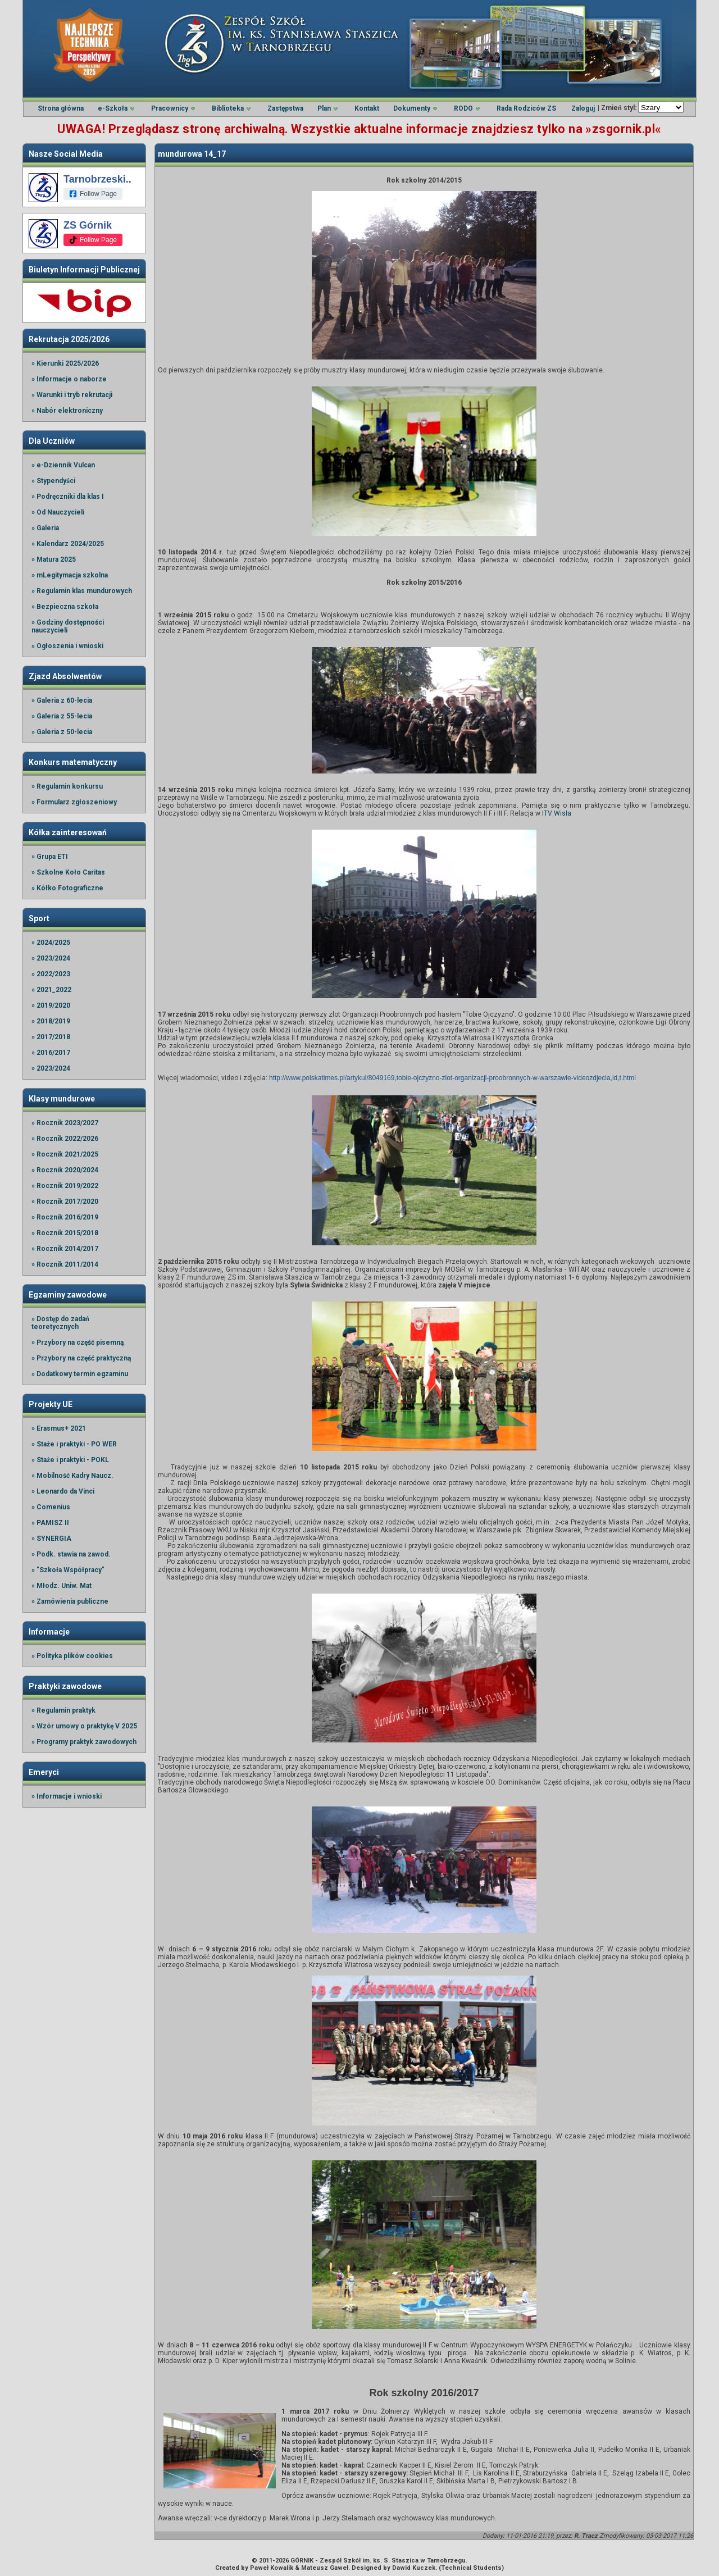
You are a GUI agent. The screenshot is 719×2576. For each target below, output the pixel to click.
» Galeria (45, 528)
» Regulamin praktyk (63, 1710)
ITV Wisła (556, 813)
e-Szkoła (113, 108)
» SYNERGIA (51, 1538)
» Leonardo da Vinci (62, 1491)
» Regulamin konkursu (67, 786)
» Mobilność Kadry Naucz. (72, 1476)
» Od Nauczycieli (57, 512)
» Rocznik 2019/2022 (64, 1186)
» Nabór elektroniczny (67, 411)
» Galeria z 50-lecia (61, 732)
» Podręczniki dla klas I (67, 496)
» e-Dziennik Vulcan (63, 465)
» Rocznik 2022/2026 (64, 1139)
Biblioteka (228, 108)
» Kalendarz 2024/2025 (67, 544)
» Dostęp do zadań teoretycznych (60, 1323)
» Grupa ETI (49, 857)
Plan (324, 108)
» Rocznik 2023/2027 (64, 1123)
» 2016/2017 (50, 1053)
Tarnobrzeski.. (97, 179)
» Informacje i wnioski (66, 1796)
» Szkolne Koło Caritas (68, 872)
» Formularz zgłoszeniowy (74, 802)
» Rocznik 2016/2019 (64, 1217)
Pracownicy (169, 108)
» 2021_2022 (51, 990)
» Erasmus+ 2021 (58, 1428)
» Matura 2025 (53, 559)
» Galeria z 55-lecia (61, 716)
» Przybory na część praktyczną (81, 1358)
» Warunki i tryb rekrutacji (71, 395)
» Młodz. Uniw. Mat (61, 1586)
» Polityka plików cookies (72, 1656)
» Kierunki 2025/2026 (65, 363)
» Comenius (50, 1507)
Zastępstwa (285, 108)
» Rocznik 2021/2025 (64, 1154)
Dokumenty (411, 108)
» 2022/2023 (50, 974)
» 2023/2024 (50, 958)
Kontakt (366, 108)
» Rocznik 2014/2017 (64, 1249)
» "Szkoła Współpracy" (67, 1570)
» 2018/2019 (50, 1021)
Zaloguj (583, 108)
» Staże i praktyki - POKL (70, 1460)
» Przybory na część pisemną (77, 1342)
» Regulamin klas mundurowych (81, 591)
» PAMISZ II (50, 1523)
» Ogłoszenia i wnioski (67, 646)
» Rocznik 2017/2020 (64, 1201)
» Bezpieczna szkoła (64, 607)
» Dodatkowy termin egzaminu (79, 1374)
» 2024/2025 (50, 942)
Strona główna (61, 108)
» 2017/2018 (50, 1037)
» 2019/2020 (50, 1005)
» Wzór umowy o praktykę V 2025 (84, 1726)
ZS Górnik (87, 225)
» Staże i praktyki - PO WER (74, 1444)
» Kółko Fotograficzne (67, 888)
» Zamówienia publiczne (69, 1601)
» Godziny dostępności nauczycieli (67, 626)
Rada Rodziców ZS (526, 108)
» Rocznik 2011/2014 (64, 1264)
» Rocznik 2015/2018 (64, 1233)
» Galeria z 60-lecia (61, 700)
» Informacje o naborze (69, 379)
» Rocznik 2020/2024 (64, 1170)
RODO (463, 108)
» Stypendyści (53, 481)
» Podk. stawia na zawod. (71, 1554)
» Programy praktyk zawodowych (83, 1742)
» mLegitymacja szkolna (69, 575)
